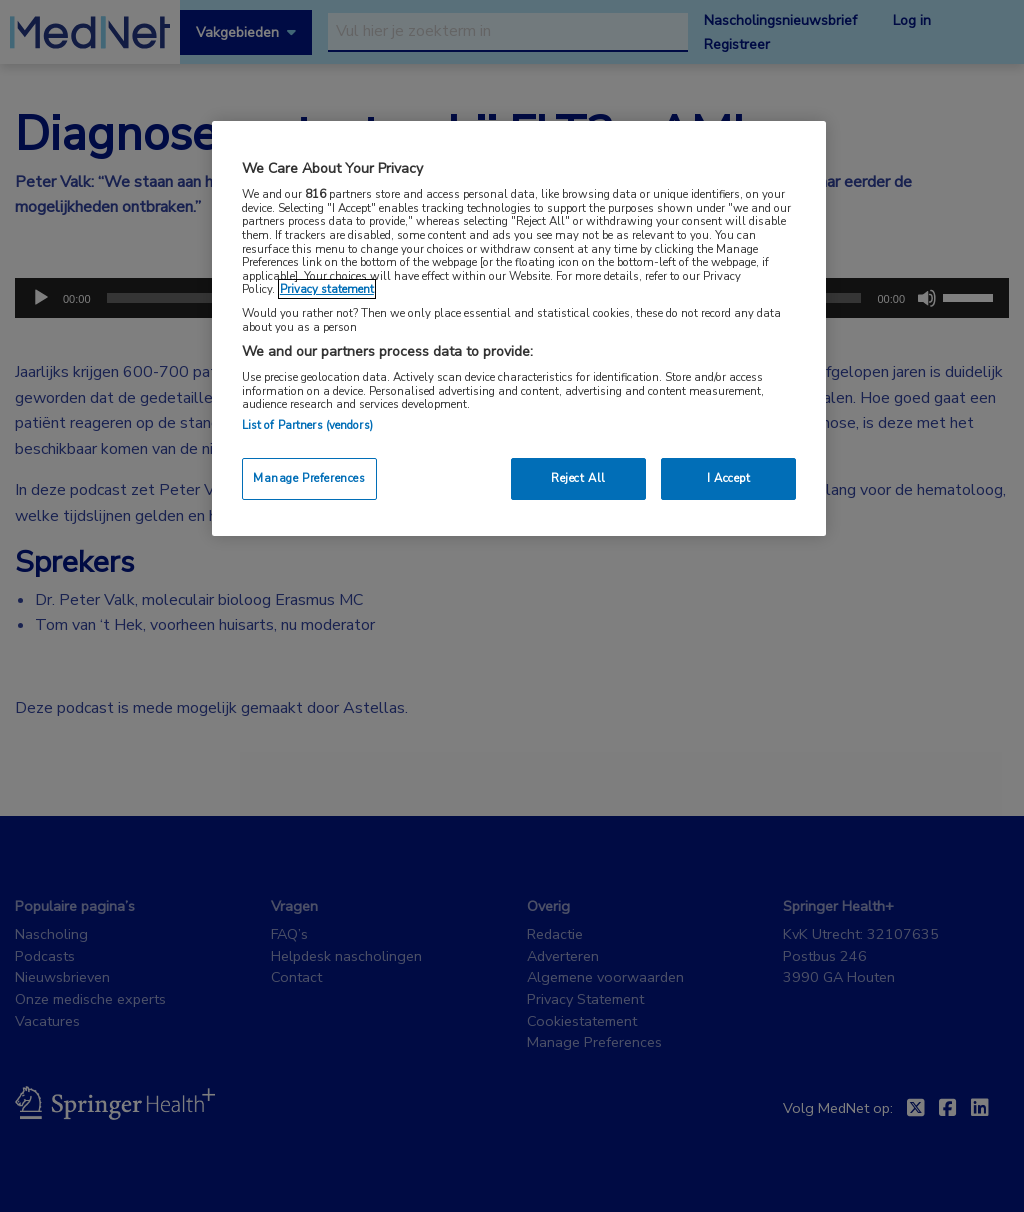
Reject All (578, 478)
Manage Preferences (309, 478)
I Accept (729, 478)
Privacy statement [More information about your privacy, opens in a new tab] (327, 289)
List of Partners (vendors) (307, 425)
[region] (519, 328)
